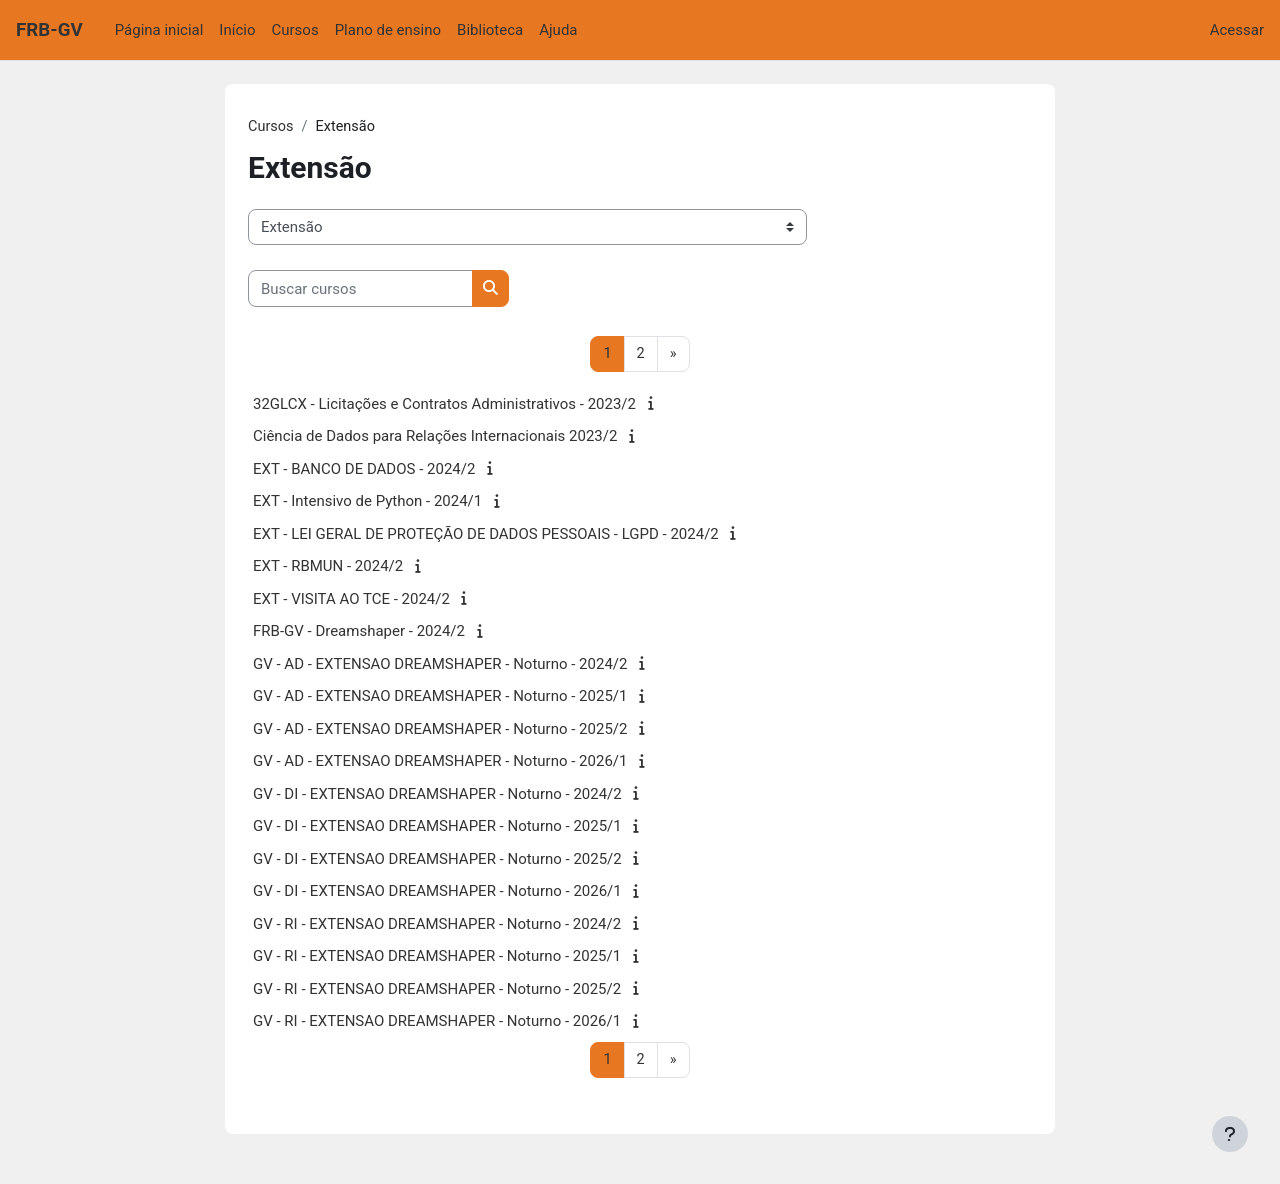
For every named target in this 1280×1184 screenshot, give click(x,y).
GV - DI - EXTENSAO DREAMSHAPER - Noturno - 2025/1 (437, 828)
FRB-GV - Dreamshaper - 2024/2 (359, 633)
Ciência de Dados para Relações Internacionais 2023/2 (435, 438)
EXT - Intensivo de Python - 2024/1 (367, 503)
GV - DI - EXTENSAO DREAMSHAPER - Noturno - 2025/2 (437, 860)
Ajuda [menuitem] (558, 30)
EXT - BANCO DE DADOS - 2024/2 (364, 470)
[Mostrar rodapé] (1230, 1134)
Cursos (271, 127)
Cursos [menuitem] (295, 30)
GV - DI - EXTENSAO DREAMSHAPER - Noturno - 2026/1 (437, 893)
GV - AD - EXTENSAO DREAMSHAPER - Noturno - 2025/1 (440, 698)
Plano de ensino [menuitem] (388, 30)
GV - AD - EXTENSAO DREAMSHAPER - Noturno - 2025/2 (440, 730)
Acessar (1237, 30)
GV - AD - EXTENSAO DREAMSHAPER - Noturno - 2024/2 (440, 665)
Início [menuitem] (237, 30)
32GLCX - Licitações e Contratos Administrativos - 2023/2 (444, 405)
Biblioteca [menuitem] (490, 30)
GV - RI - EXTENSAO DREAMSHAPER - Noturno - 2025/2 (437, 990)
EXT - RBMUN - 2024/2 (328, 568)
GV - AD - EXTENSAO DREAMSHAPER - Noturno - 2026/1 (440, 763)
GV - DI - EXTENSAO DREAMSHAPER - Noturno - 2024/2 (437, 795)
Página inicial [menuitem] (159, 30)
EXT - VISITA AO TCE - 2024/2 (351, 600)
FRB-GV (49, 30)
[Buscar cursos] (360, 289)
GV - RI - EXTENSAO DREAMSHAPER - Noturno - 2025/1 (437, 958)
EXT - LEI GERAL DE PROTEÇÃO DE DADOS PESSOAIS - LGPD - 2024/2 (486, 535)
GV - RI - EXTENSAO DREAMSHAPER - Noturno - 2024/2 (437, 925)
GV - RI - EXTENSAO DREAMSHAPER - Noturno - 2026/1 (437, 1023)
